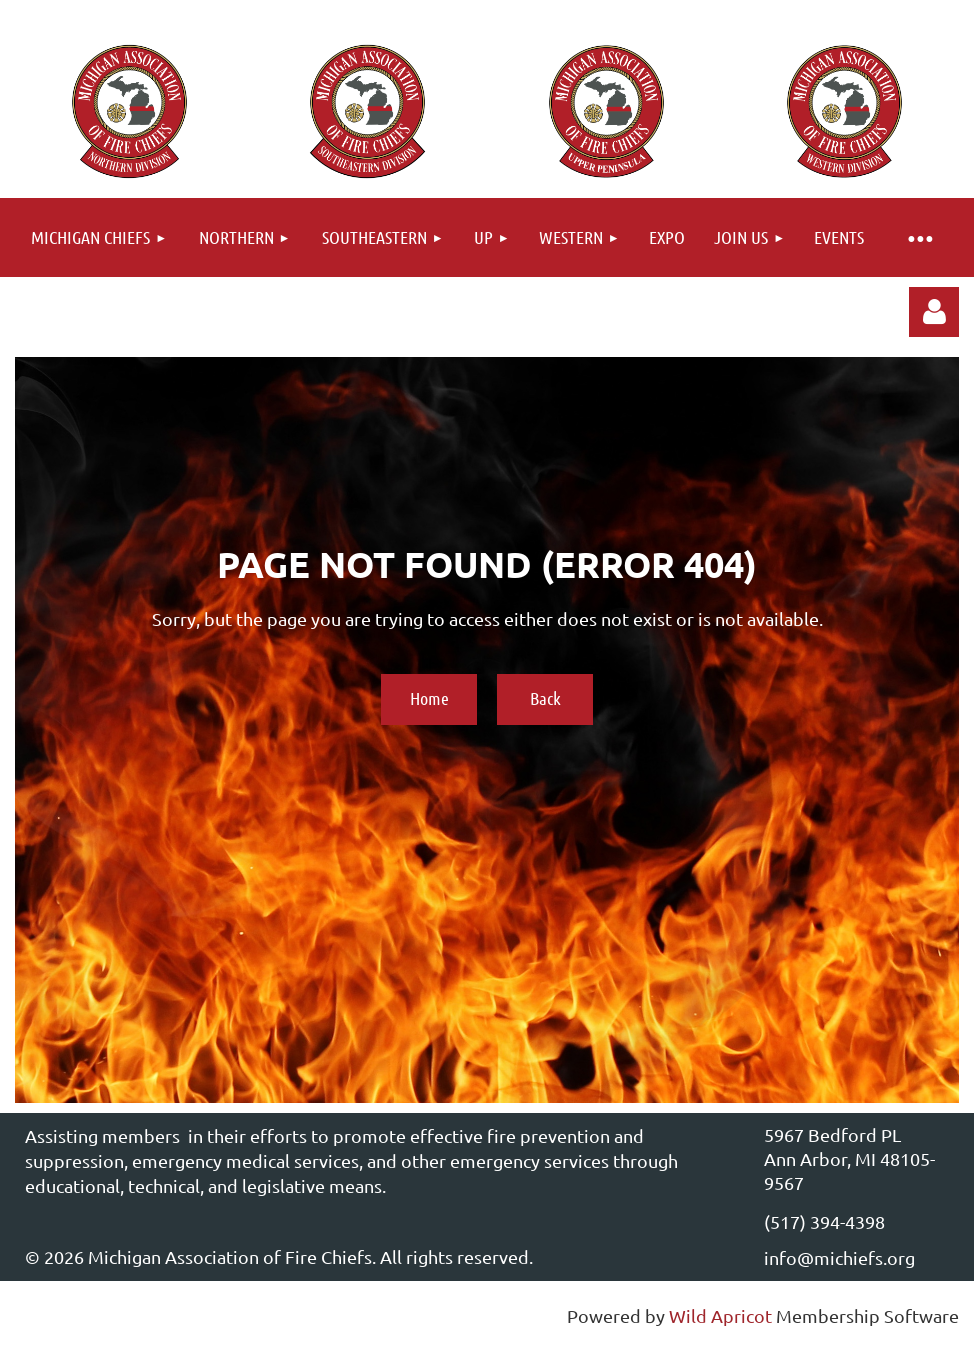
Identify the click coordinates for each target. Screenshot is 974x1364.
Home (429, 698)
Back (545, 698)
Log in (934, 312)
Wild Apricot (720, 1315)
